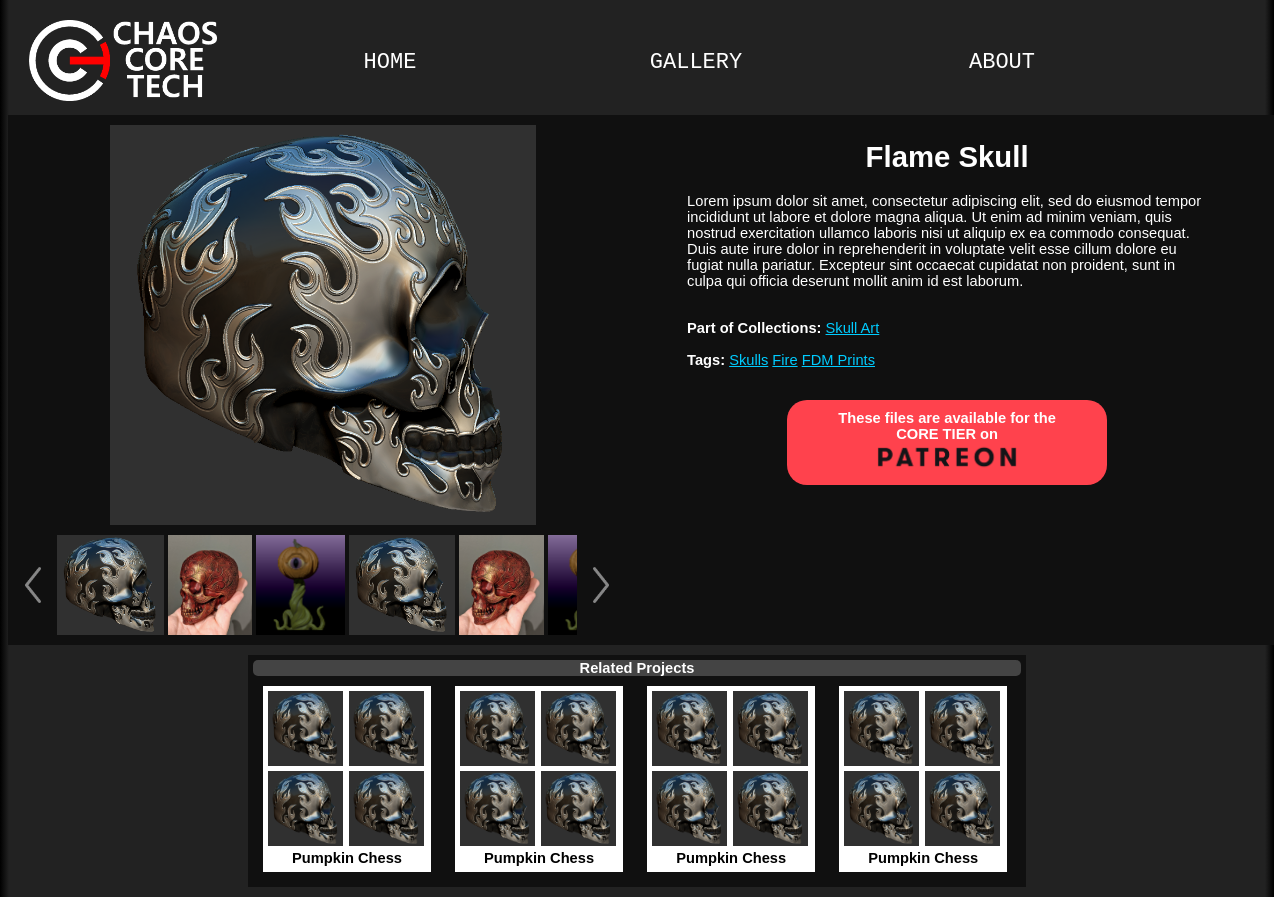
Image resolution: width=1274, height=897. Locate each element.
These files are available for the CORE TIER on (947, 441)
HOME (390, 62)
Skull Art (853, 328)
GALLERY (696, 62)
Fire (784, 360)
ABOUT (1002, 62)
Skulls (748, 360)
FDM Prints (838, 360)
